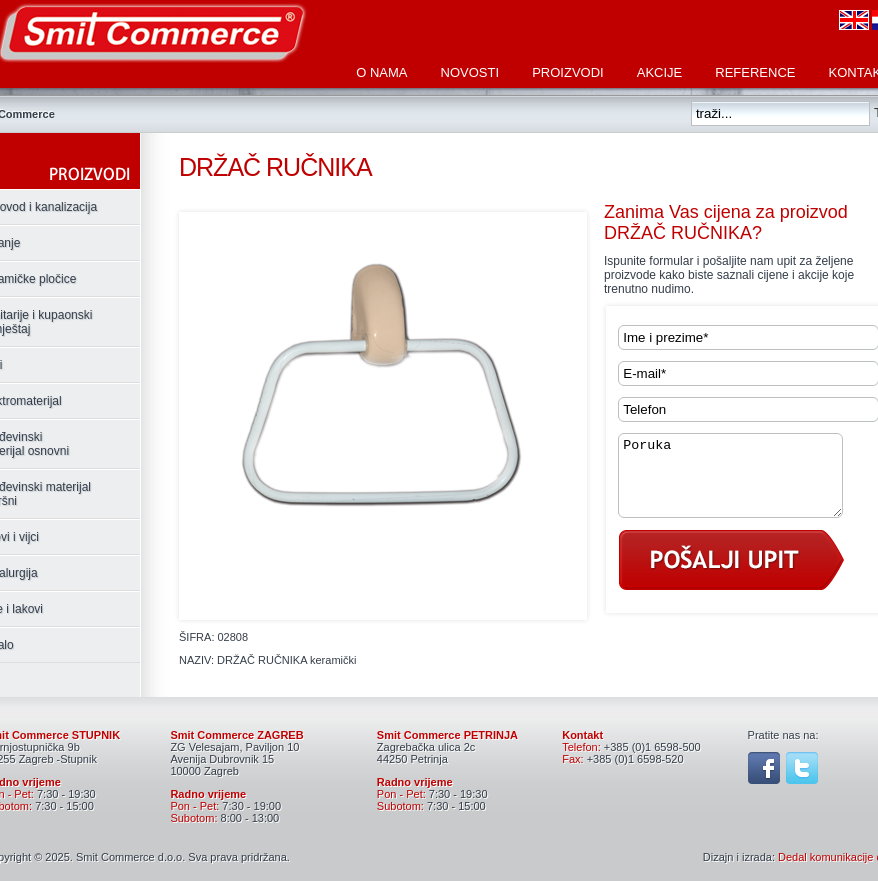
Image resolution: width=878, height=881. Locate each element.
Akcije (660, 72)
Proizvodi (568, 72)
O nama (381, 72)
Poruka (743, 483)
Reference (755, 72)
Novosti (470, 72)
